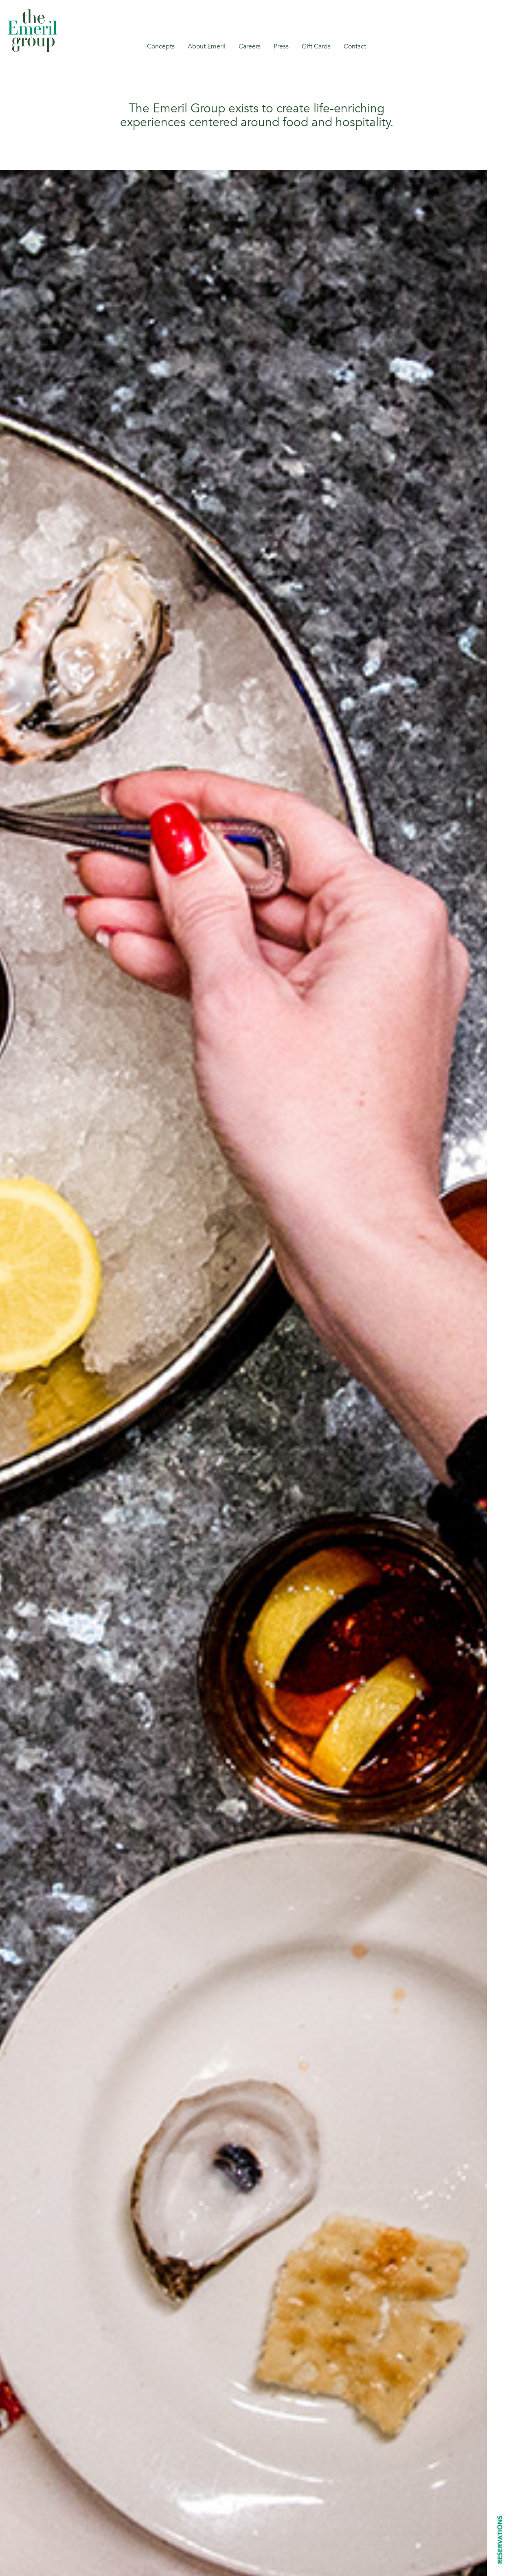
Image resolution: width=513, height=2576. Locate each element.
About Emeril (207, 46)
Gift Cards (316, 46)
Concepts (161, 46)
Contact (355, 46)
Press (281, 46)
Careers (250, 46)
